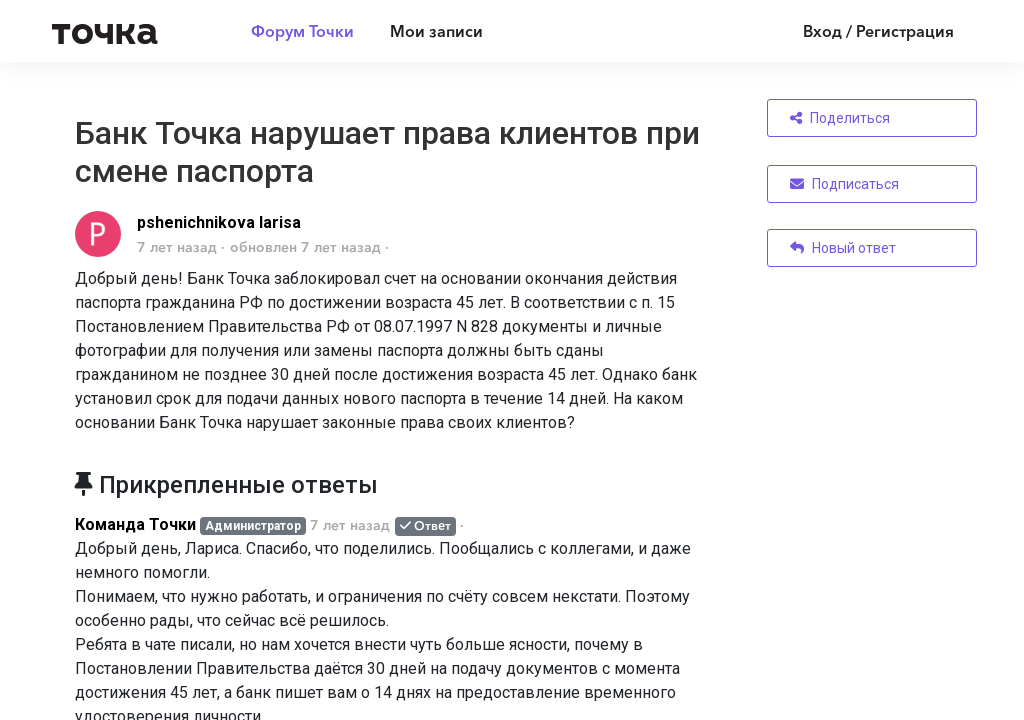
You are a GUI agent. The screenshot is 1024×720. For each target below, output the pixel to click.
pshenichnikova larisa (219, 222)
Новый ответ (843, 248)
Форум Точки (302, 31)
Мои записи (436, 31)
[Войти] (863, 31)
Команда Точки (135, 524)
